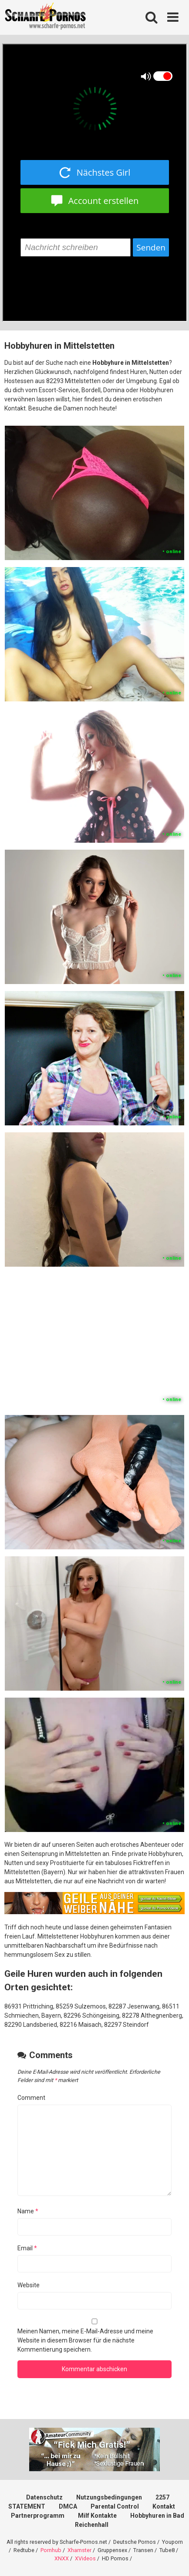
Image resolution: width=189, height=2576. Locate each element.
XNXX (61, 2558)
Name (27, 2211)
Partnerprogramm (37, 2515)
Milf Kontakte (97, 2515)
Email (27, 2248)
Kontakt (163, 2506)
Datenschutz (44, 2497)
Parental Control (115, 2506)
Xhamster (79, 2550)
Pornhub (50, 2550)
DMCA (68, 2506)
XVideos (85, 2558)
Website (28, 2285)
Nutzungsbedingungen (109, 2497)
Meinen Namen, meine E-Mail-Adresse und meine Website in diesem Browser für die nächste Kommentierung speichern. (85, 2340)
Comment (31, 2097)
